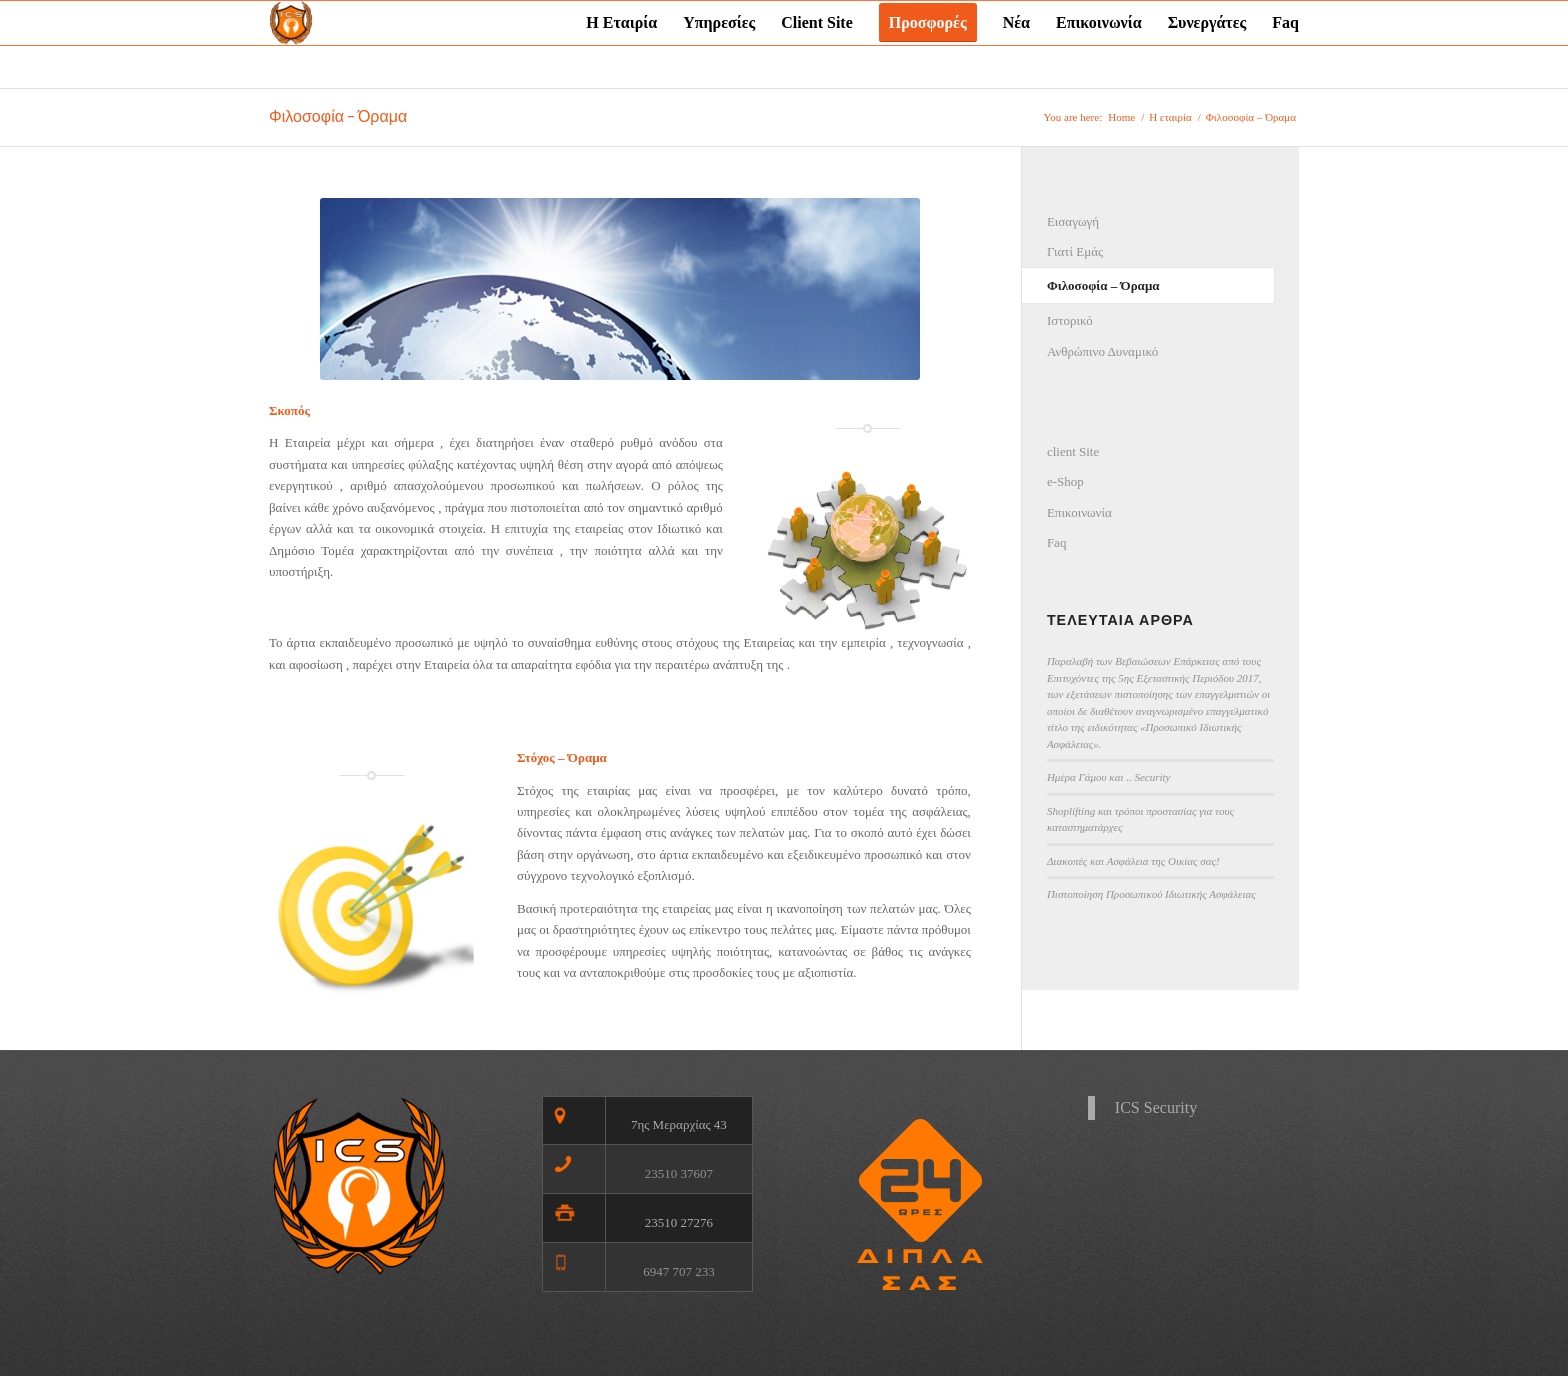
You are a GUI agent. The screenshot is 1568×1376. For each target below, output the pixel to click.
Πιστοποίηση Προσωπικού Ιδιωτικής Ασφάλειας (1151, 894)
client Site (1073, 451)
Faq (1057, 542)
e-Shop (1065, 481)
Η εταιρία (1170, 117)
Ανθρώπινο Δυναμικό (1102, 351)
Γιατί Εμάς (1075, 251)
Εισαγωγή (1073, 221)
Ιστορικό (1070, 320)
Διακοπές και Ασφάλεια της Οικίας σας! (1133, 861)
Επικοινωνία (1079, 512)
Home (1121, 117)
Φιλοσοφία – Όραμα (338, 116)
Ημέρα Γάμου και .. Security (1109, 777)
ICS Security (1156, 1107)
